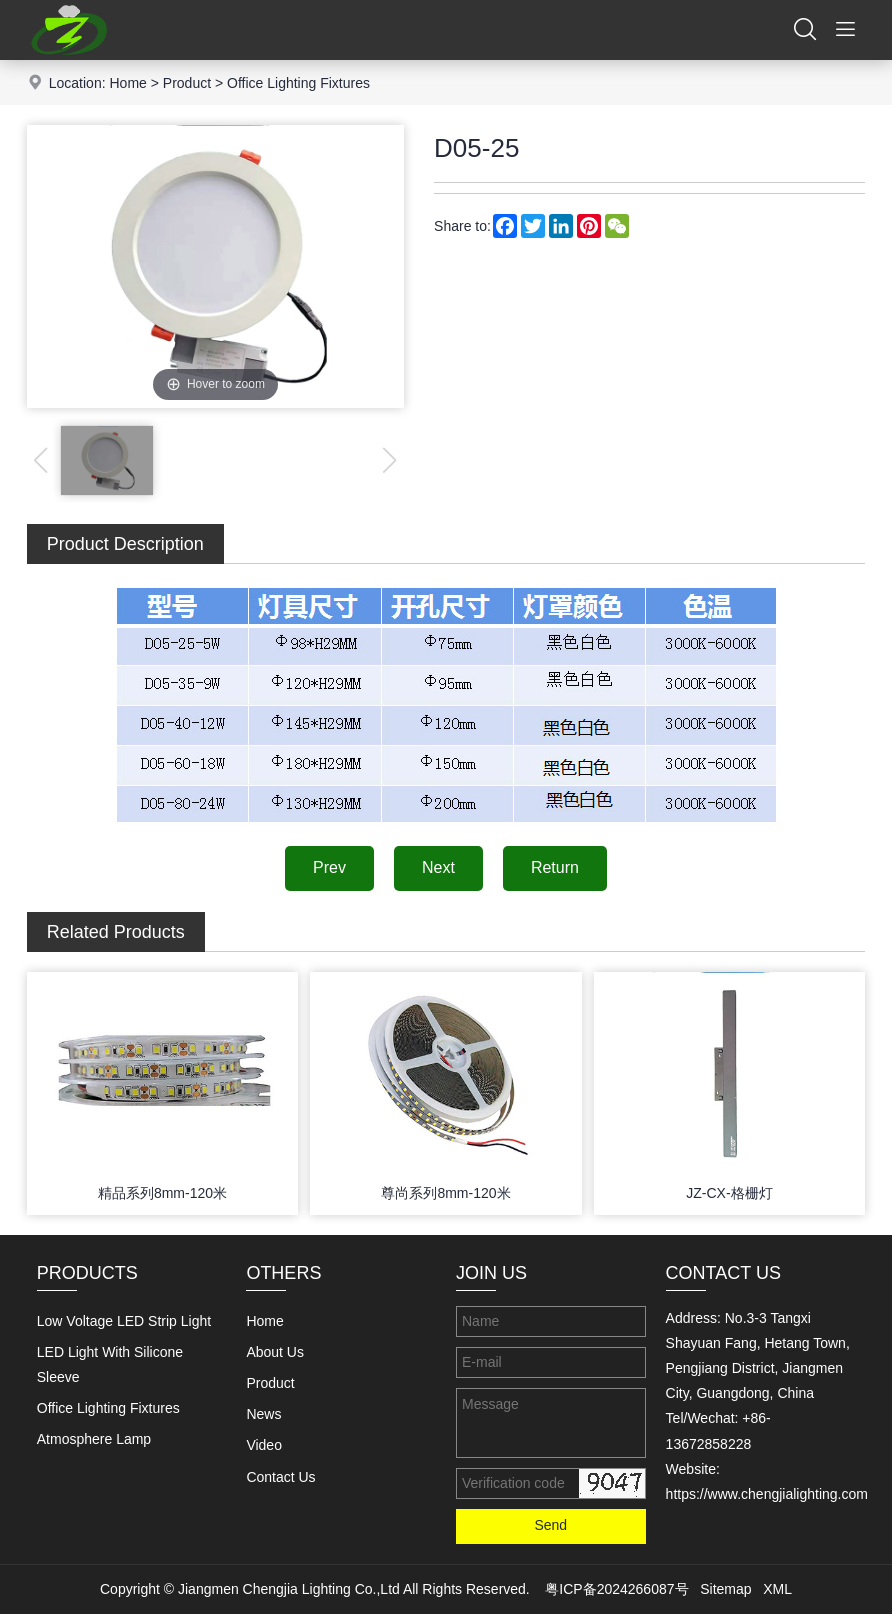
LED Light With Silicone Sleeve (110, 1364)
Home (127, 83)
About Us (275, 1352)
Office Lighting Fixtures (298, 83)
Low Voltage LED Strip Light (124, 1321)
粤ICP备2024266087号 (616, 1589)
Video (264, 1445)
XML (777, 1589)
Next (438, 867)
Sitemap (725, 1589)
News (263, 1414)
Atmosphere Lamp (94, 1439)
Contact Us (280, 1477)
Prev (329, 867)
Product (187, 83)
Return (555, 867)
